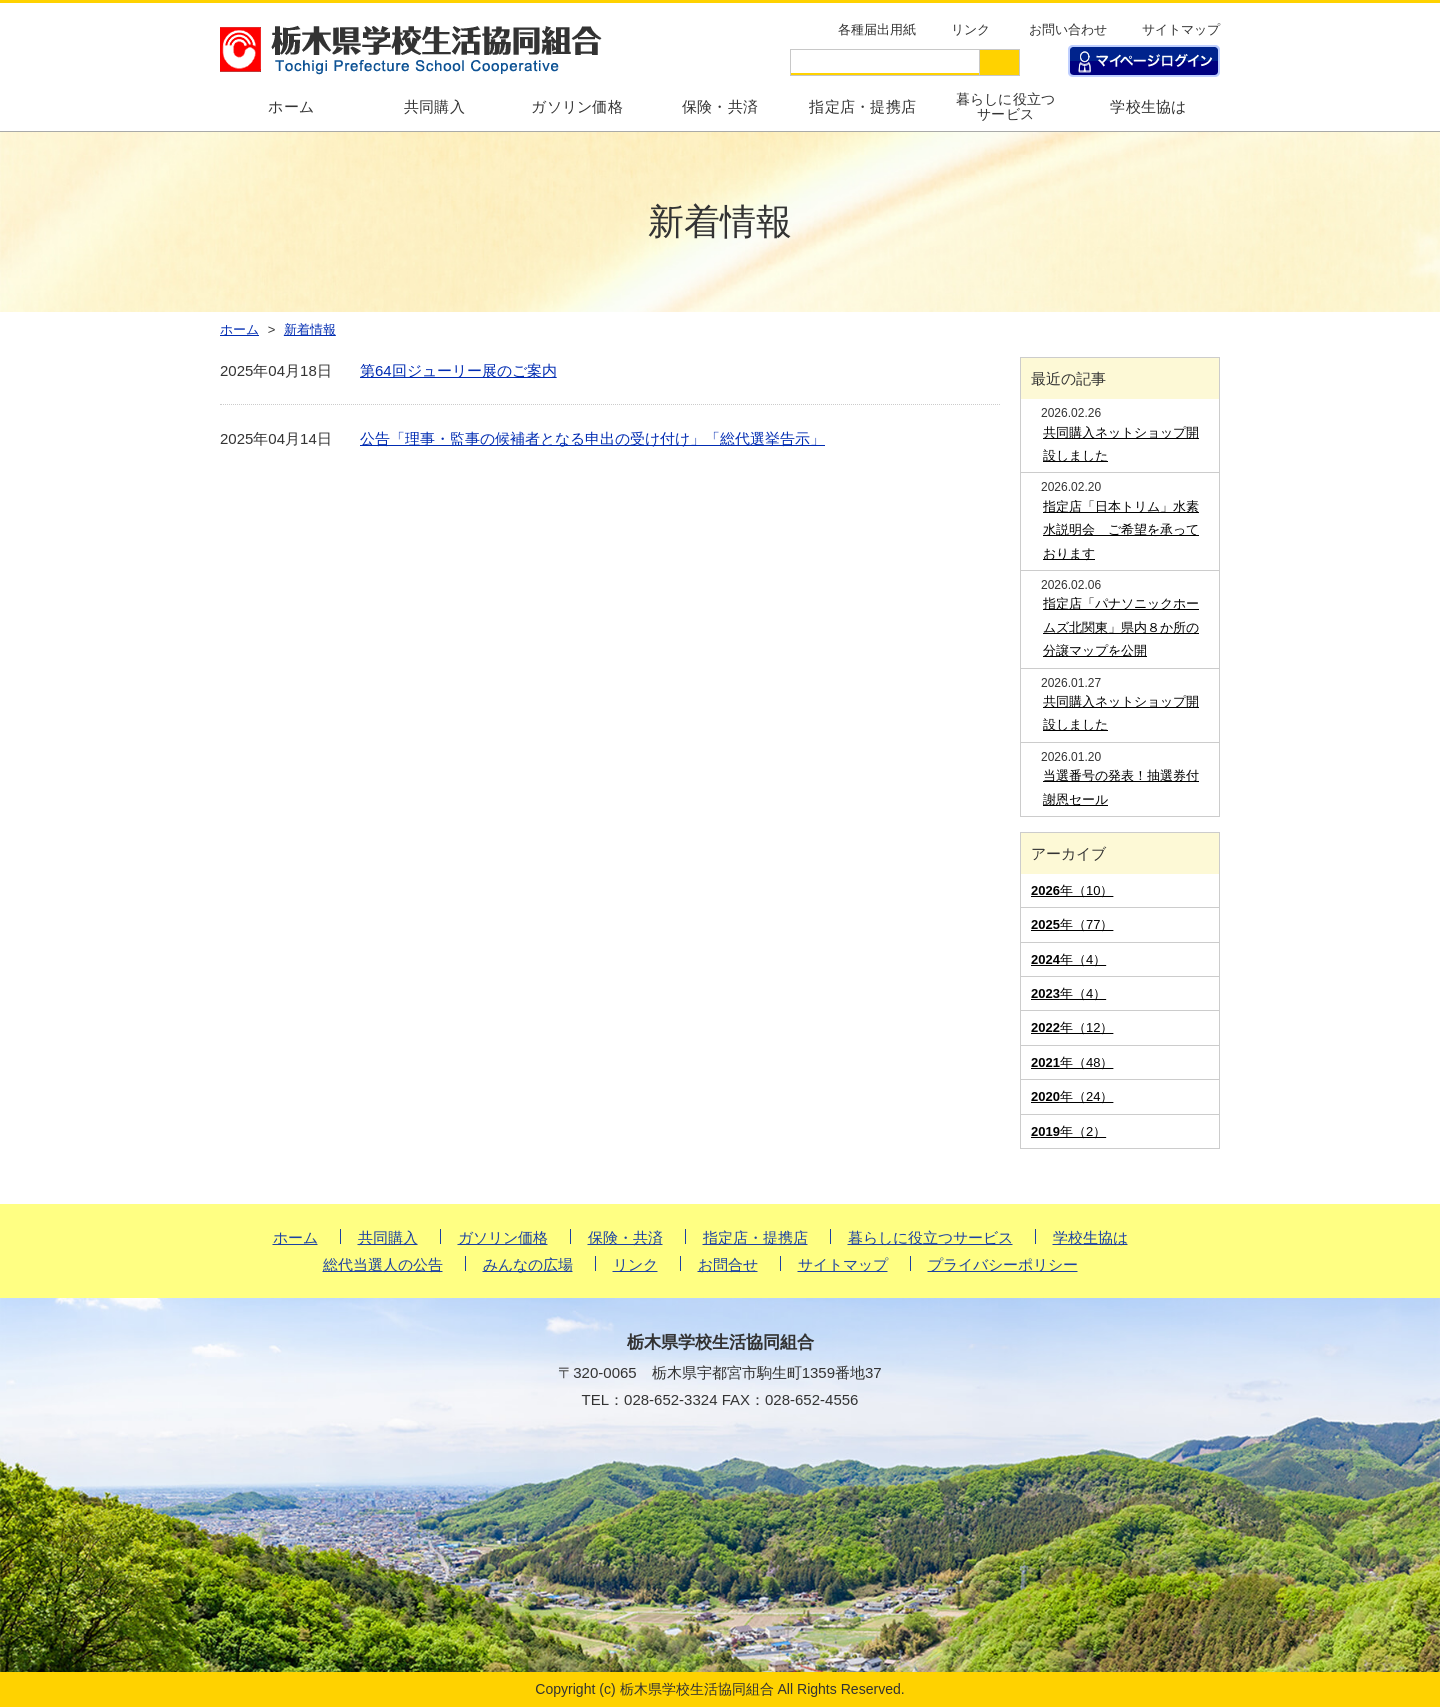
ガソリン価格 (577, 106)
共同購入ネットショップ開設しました (1121, 444)
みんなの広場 (528, 1264)
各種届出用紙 (877, 29)
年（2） (1068, 1131)
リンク (970, 29)
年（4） (1068, 959)
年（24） (1072, 1096)
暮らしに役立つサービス (1006, 107)
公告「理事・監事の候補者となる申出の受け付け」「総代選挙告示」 (592, 438)
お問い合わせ (1068, 29)
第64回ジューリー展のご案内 (458, 370)
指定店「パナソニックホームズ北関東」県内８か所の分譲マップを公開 (1121, 627)
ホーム (295, 1237)
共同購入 (434, 106)
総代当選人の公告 (383, 1264)
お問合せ (728, 1264)
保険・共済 (720, 106)
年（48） (1072, 1062)
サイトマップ (1181, 29)
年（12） (1072, 1027)
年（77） (1072, 924)
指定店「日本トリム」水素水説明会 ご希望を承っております (1121, 530)
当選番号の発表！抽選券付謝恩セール (1121, 787)
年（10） (1072, 890)
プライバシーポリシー (1003, 1264)
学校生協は (1148, 106)
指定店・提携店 (862, 106)
